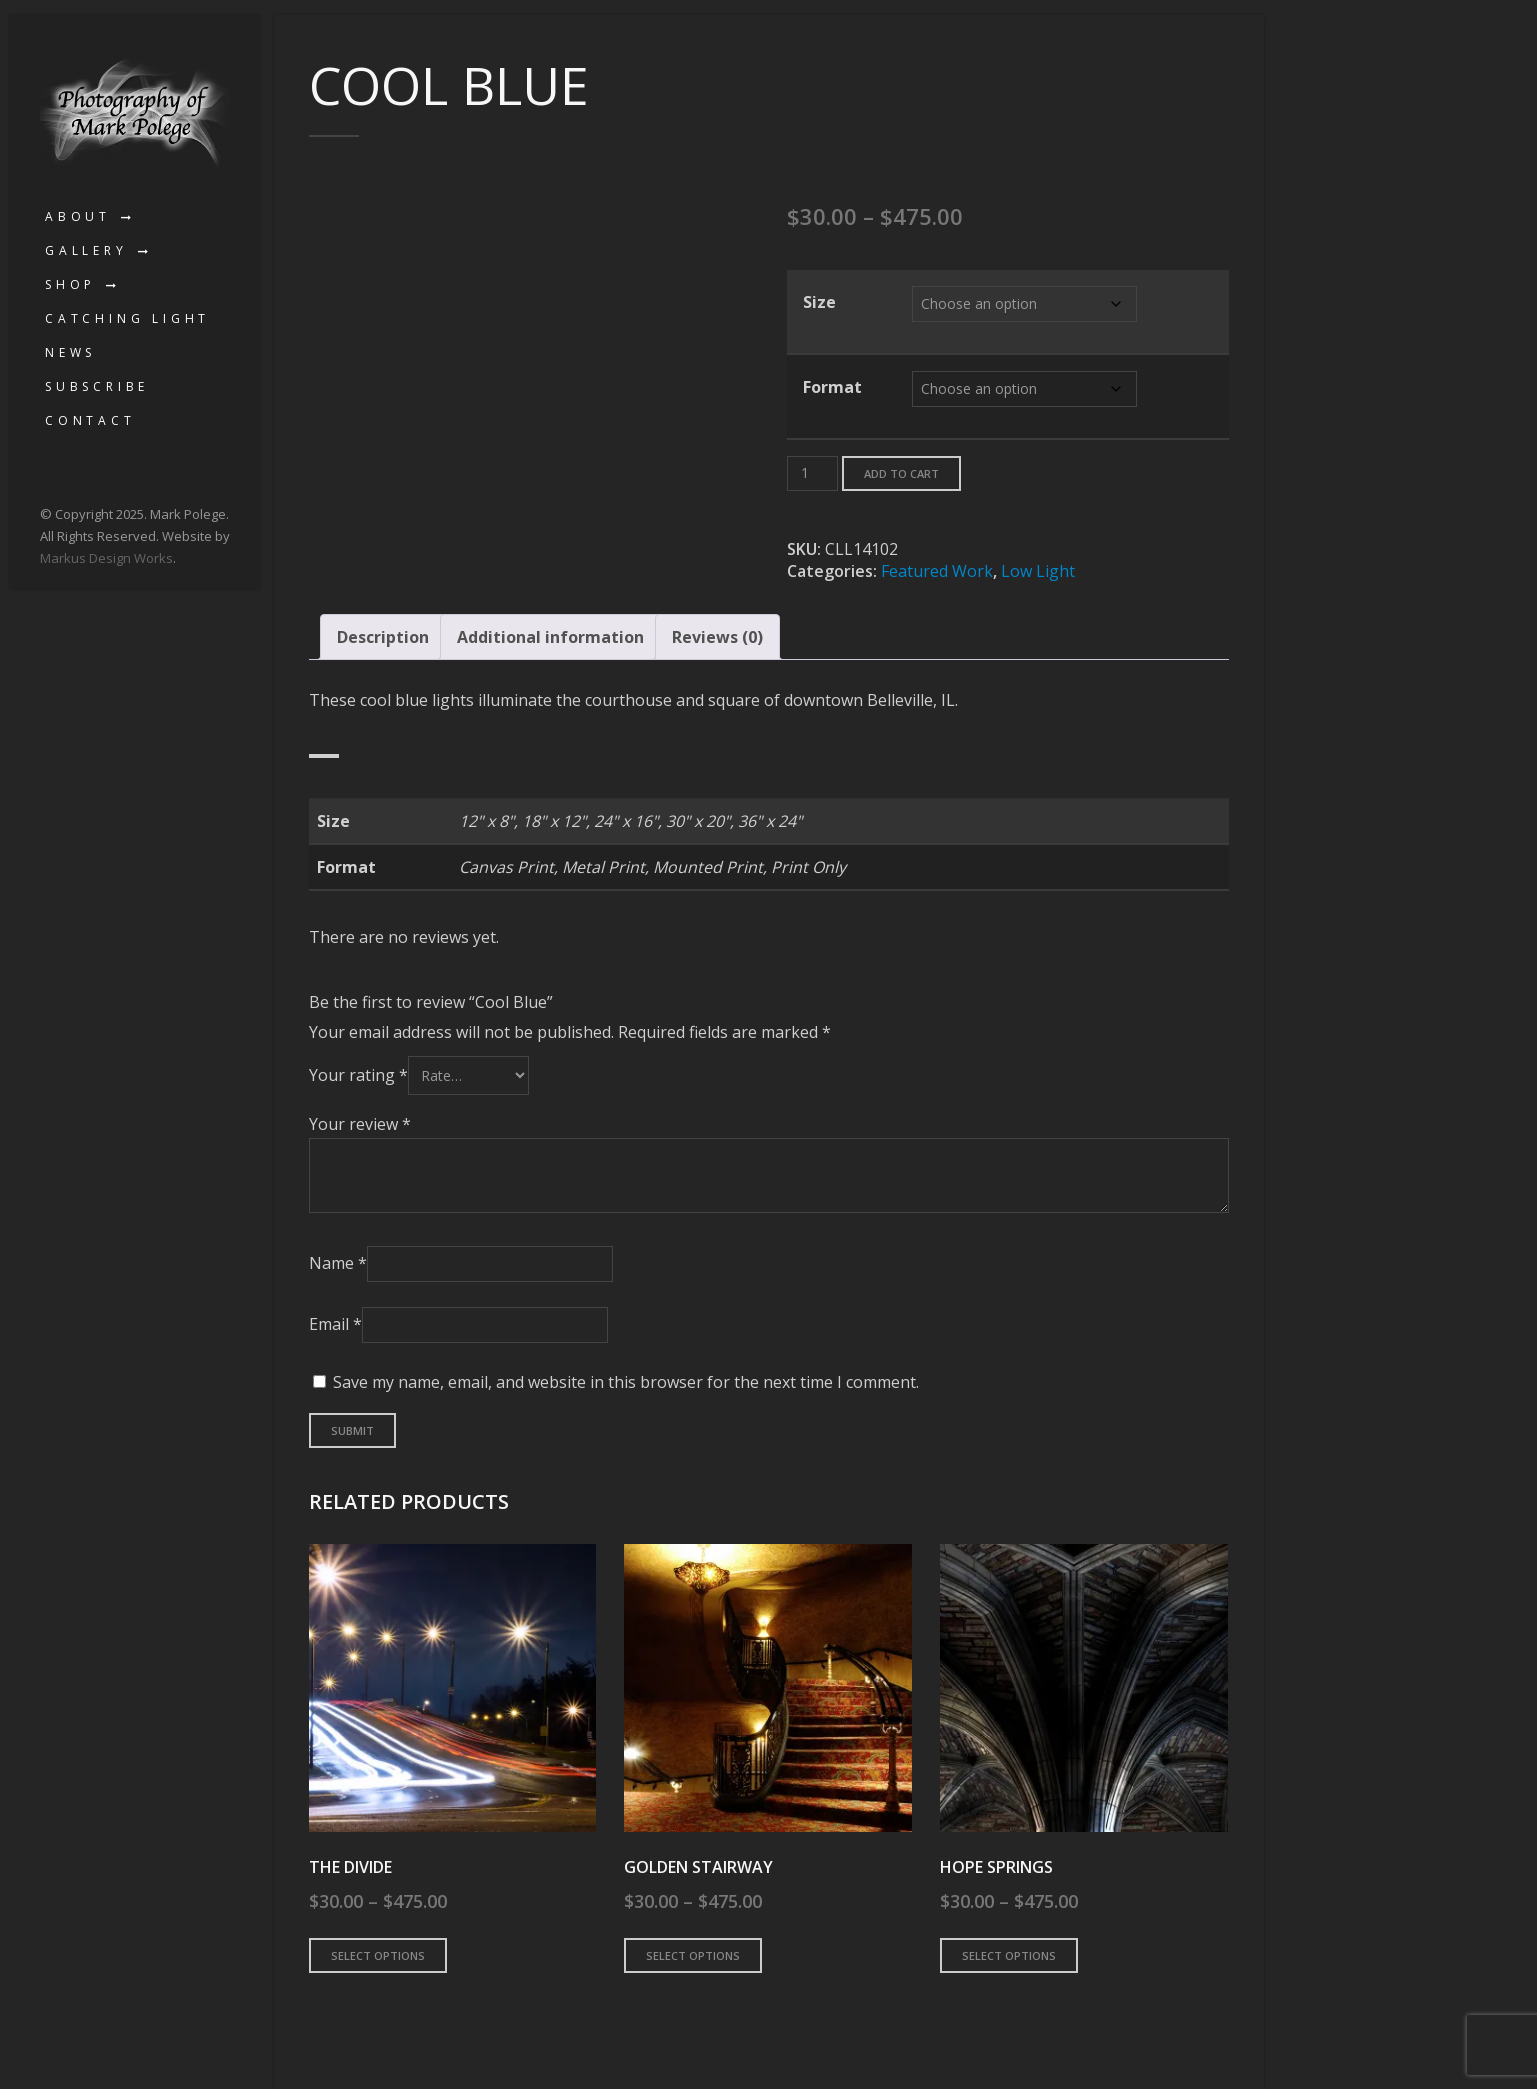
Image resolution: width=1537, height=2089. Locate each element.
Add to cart (901, 473)
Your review (360, 1124)
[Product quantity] (812, 473)
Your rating (358, 1075)
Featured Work (937, 571)
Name (338, 1263)
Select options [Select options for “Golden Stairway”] (693, 1955)
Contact (90, 420)
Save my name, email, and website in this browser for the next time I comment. (626, 1382)
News (70, 352)
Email (335, 1324)
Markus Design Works (106, 558)
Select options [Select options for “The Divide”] (378, 1955)
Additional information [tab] (550, 637)
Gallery (86, 250)
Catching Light (127, 318)
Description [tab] (383, 637)
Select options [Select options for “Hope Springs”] (1009, 1955)
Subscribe (97, 386)
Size (819, 302)
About (78, 216)
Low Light (1038, 571)
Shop (70, 284)
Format (832, 387)
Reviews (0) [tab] (717, 637)
